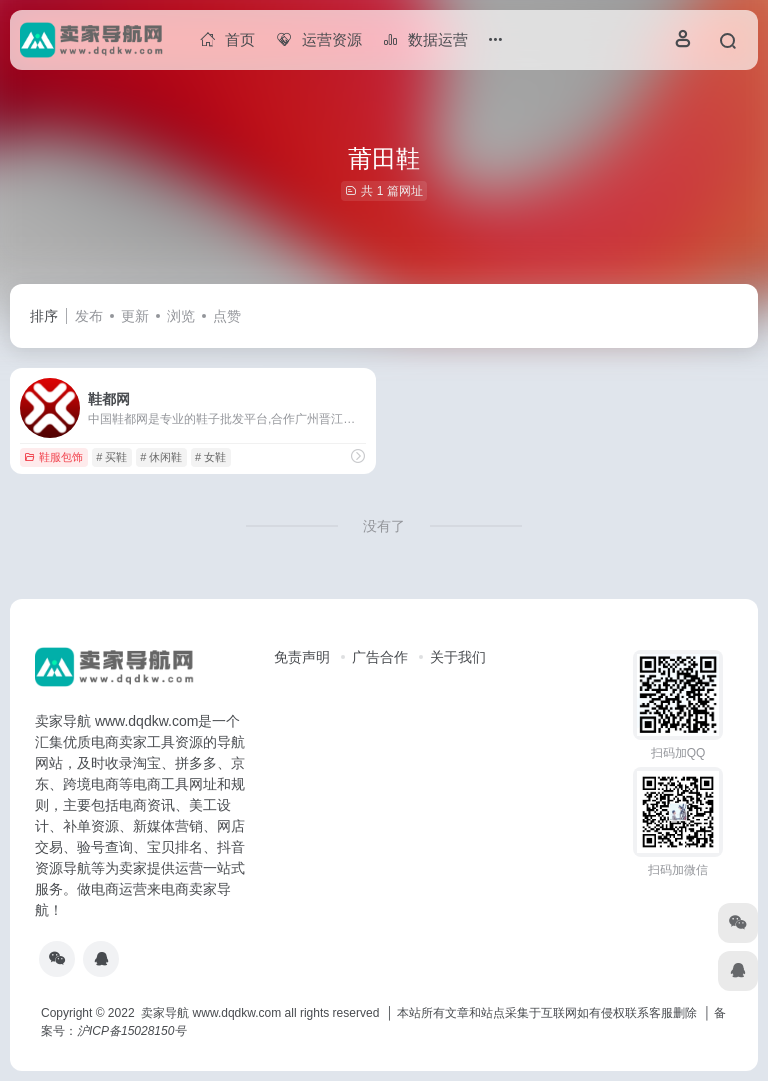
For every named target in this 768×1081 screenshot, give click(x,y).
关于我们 (458, 657)
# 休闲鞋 (161, 457)
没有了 (384, 526)
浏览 (181, 316)
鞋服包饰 (53, 457)
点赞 (227, 316)
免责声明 (302, 657)
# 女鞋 (210, 457)
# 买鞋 (111, 457)
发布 (89, 316)
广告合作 (380, 657)
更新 (135, 316)
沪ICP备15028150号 (131, 1031)
